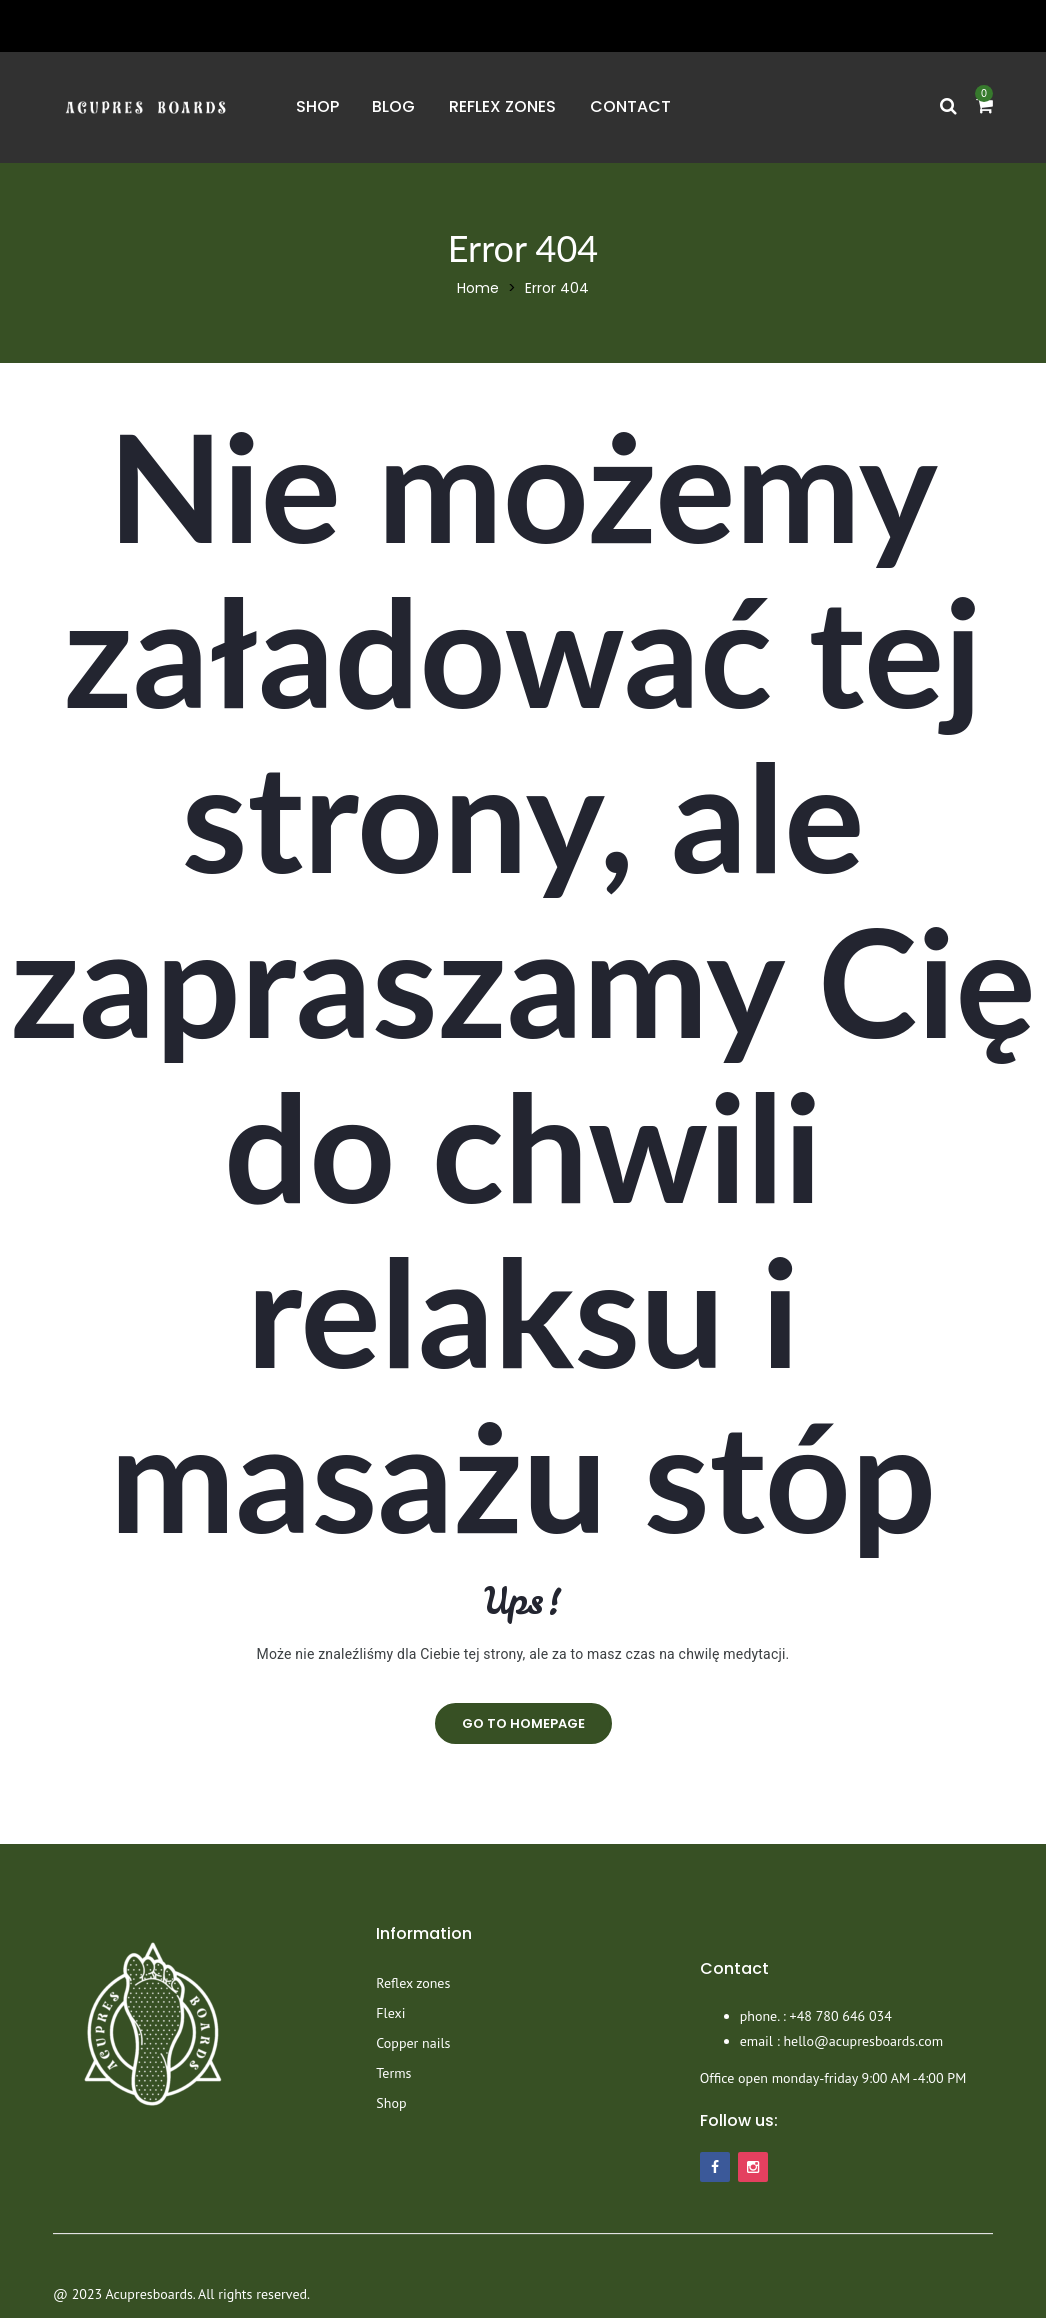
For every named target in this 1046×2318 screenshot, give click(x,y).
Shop (317, 106)
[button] (984, 107)
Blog (393, 106)
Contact (630, 106)
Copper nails (413, 2043)
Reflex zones (502, 106)
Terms (393, 2073)
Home (478, 288)
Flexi (390, 2013)
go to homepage (523, 1723)
